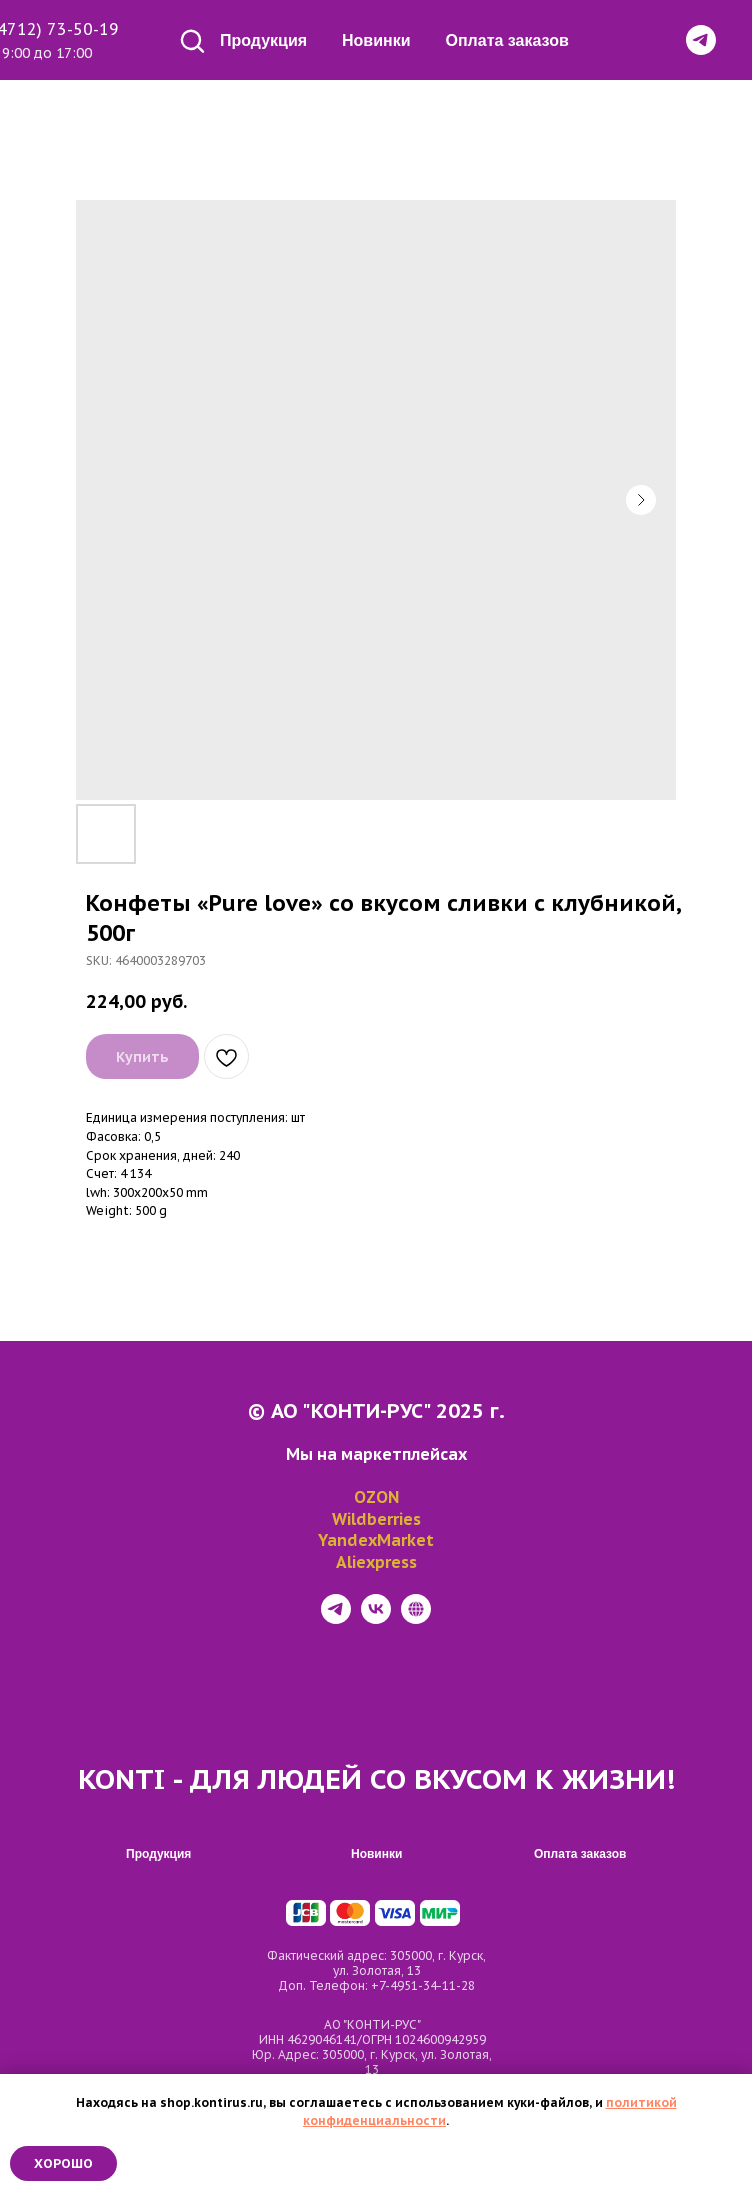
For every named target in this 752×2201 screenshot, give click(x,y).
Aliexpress (376, 1562)
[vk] (376, 1618)
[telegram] (336, 1618)
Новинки (376, 40)
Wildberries (376, 1519)
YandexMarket (376, 1540)
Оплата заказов (507, 40)
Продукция (263, 40)
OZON (376, 1497)
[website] (416, 1618)
